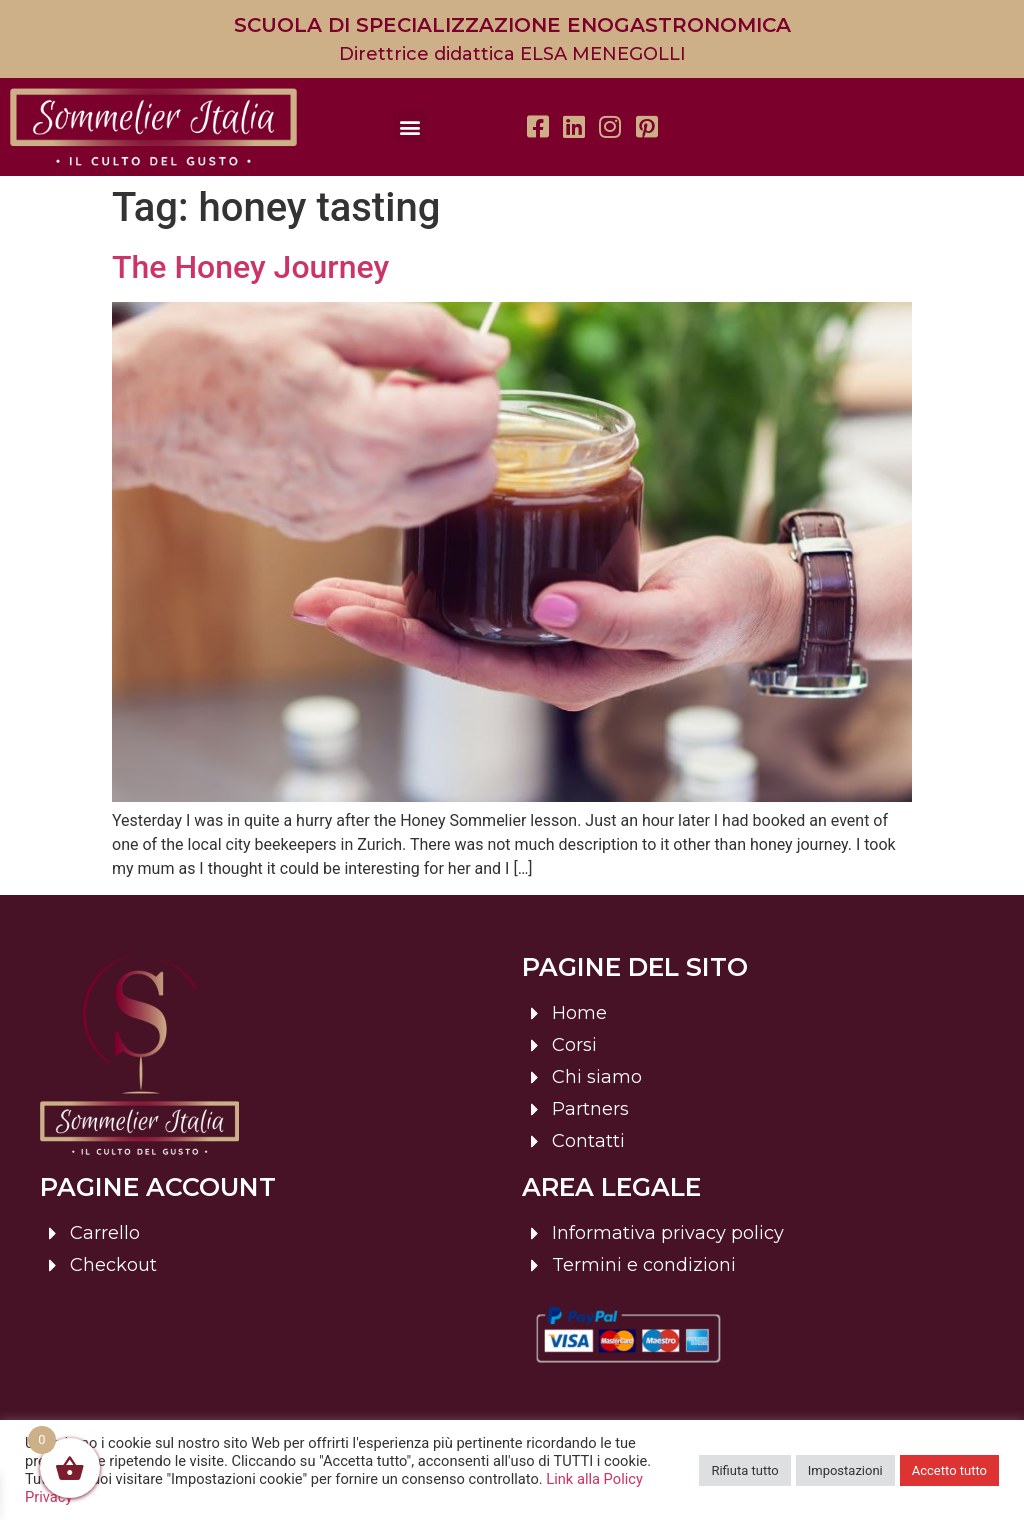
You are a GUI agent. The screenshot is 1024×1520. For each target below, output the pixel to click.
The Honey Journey (250, 267)
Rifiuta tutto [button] (744, 1470)
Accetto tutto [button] (949, 1470)
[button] (409, 126)
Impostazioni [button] (845, 1470)
